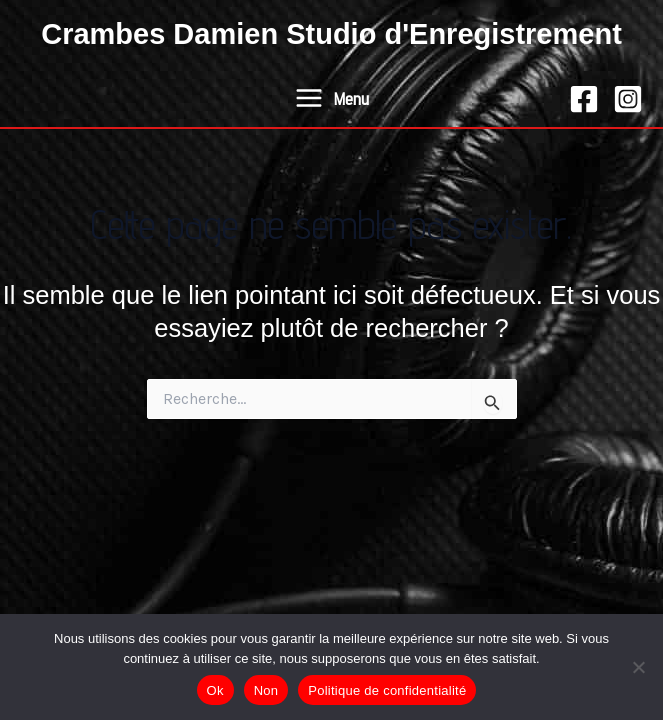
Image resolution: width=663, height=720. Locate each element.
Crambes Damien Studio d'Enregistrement (331, 34)
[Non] (638, 667)
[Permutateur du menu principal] (331, 98)
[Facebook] (584, 99)
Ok (215, 690)
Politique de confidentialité (387, 690)
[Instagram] (628, 99)
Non (266, 690)
